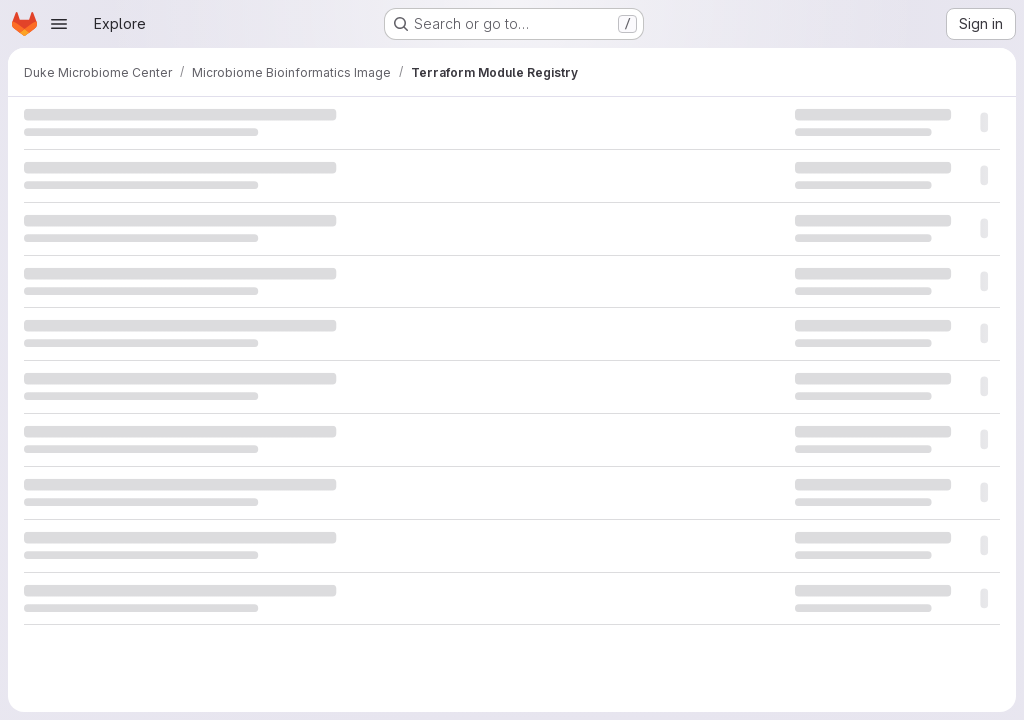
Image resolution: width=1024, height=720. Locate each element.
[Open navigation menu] (59, 24)
